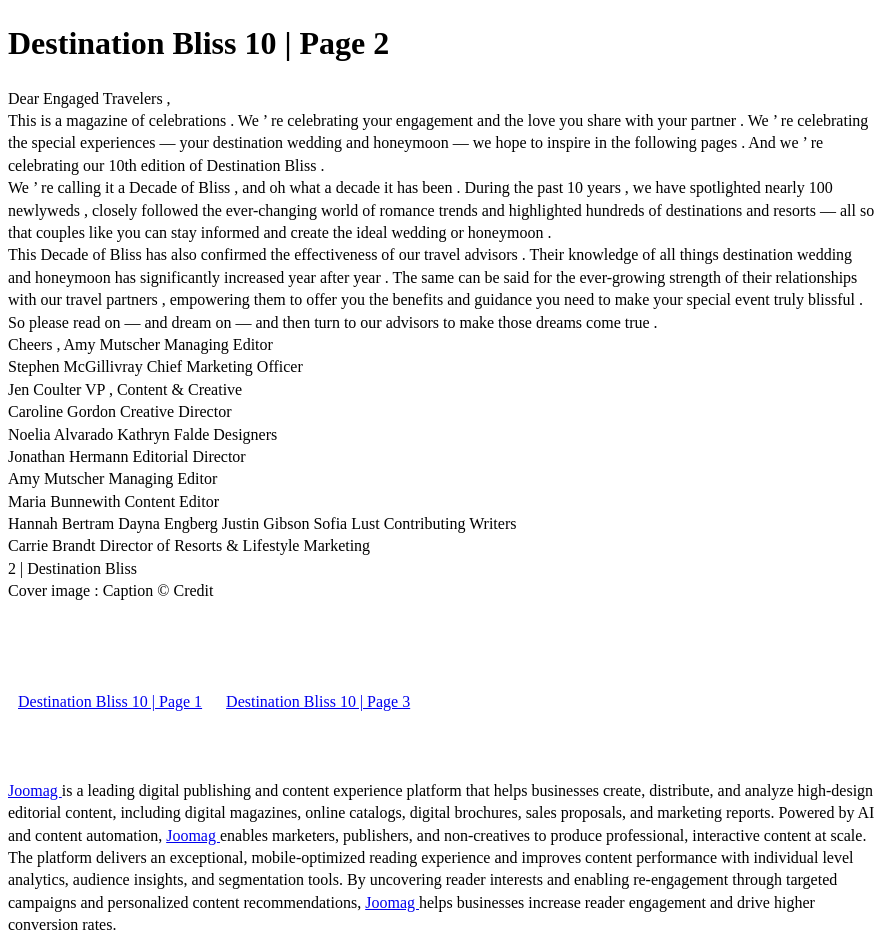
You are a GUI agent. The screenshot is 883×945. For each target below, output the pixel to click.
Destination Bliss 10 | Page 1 (110, 701)
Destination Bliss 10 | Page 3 (318, 701)
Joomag (35, 790)
